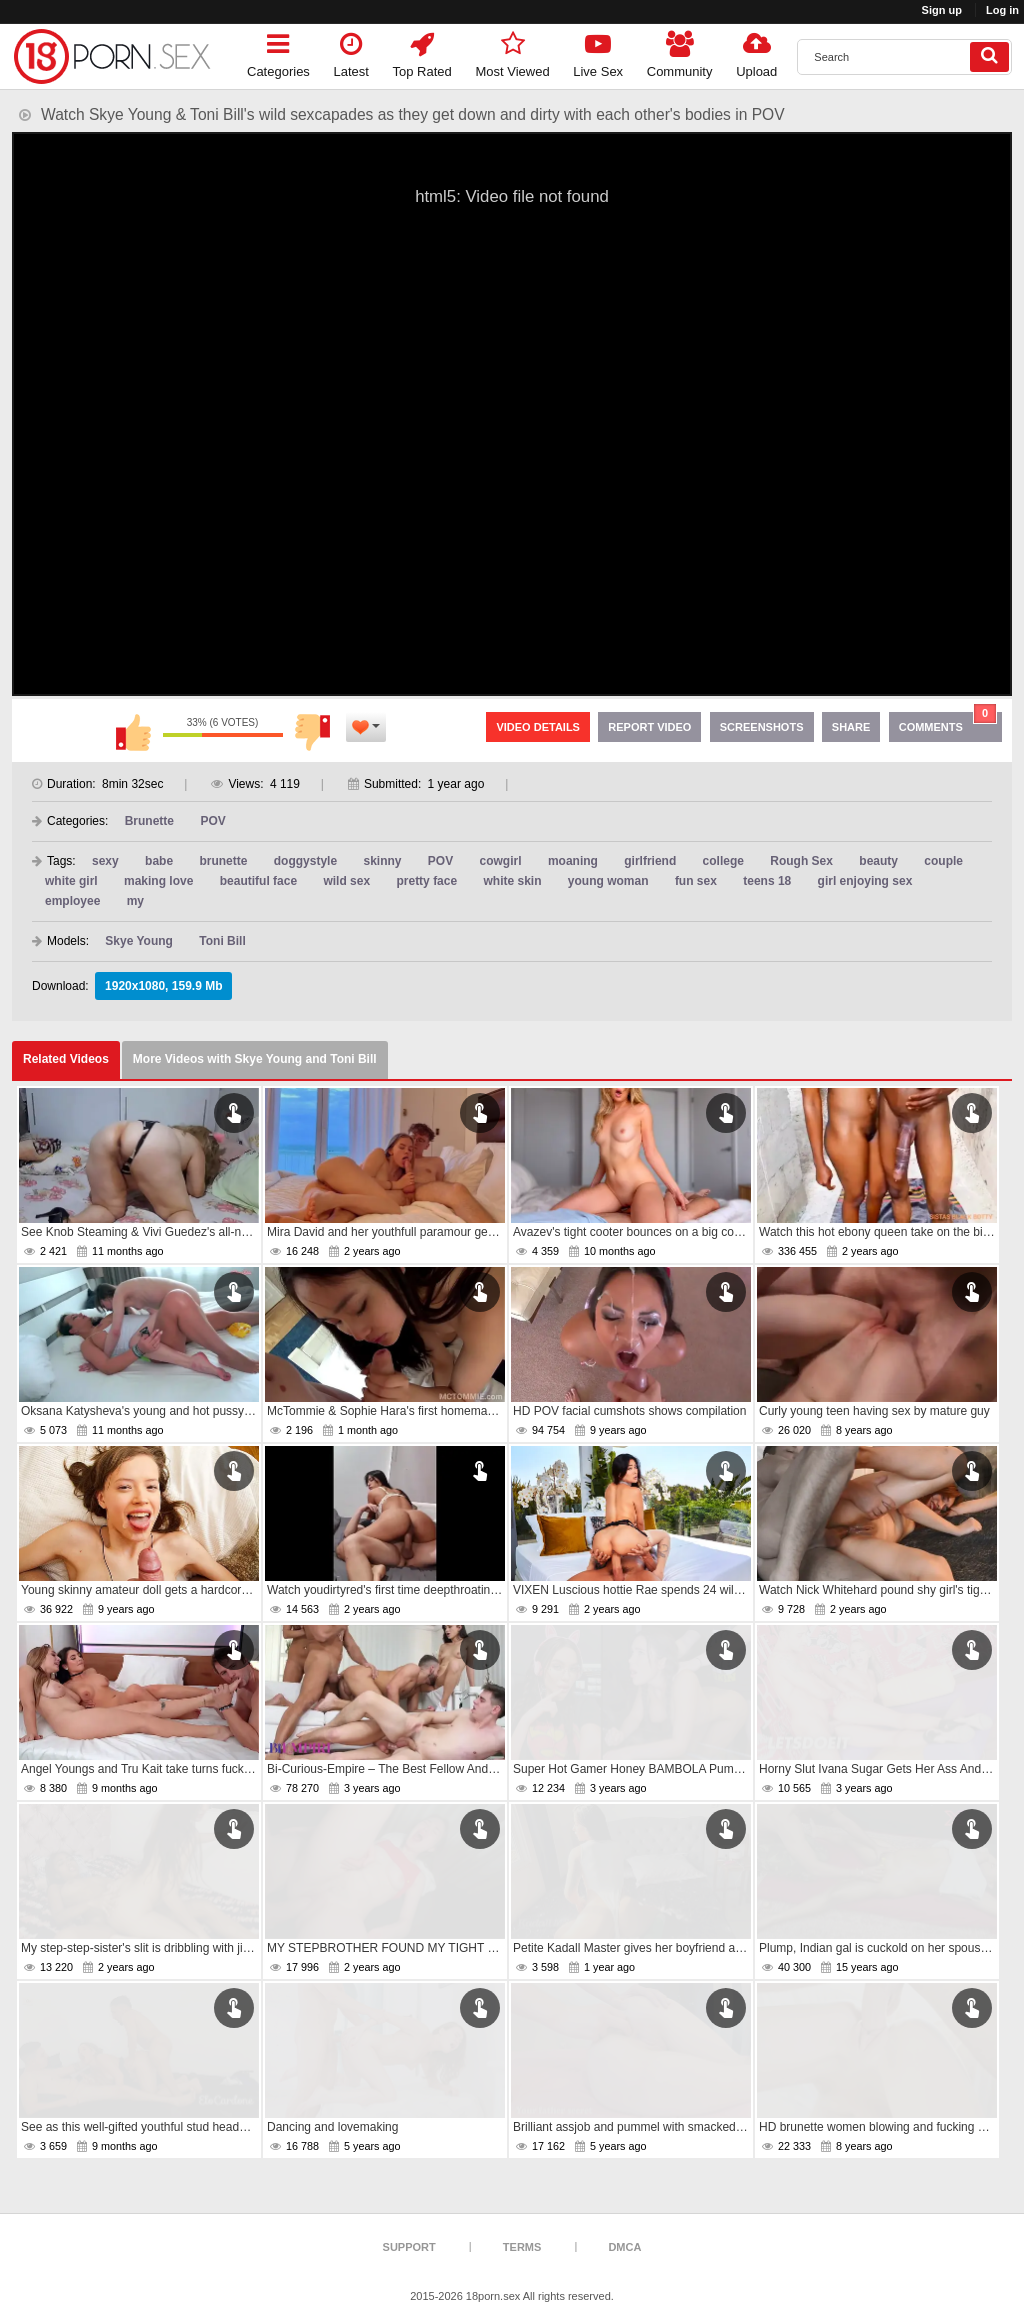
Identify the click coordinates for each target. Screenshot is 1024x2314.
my (135, 901)
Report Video (649, 727)
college (723, 861)
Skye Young (139, 941)
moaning (573, 861)
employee (72, 901)
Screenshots (762, 727)
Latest (351, 51)
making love (158, 881)
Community (680, 51)
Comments (948, 722)
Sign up (942, 10)
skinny (382, 861)
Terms (522, 2247)
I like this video (133, 732)
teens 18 (767, 881)
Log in (1002, 10)
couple (943, 861)
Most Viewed (512, 51)
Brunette (149, 821)
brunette (223, 861)
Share (851, 727)
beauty (878, 861)
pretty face (426, 881)
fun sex (696, 881)
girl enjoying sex (865, 881)
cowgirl (501, 861)
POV (212, 821)
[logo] (112, 56)
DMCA (624, 2247)
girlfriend (650, 861)
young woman (608, 881)
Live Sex (598, 51)
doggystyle (305, 861)
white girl (71, 881)
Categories (278, 51)
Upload (756, 51)
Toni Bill (222, 941)
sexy (105, 861)
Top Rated (422, 51)
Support (409, 2247)
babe (159, 861)
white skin (513, 881)
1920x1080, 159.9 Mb (163, 986)
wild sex (346, 881)
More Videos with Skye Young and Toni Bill (255, 1059)
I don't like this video (313, 732)
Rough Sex (801, 861)
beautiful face (258, 881)
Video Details (538, 727)
